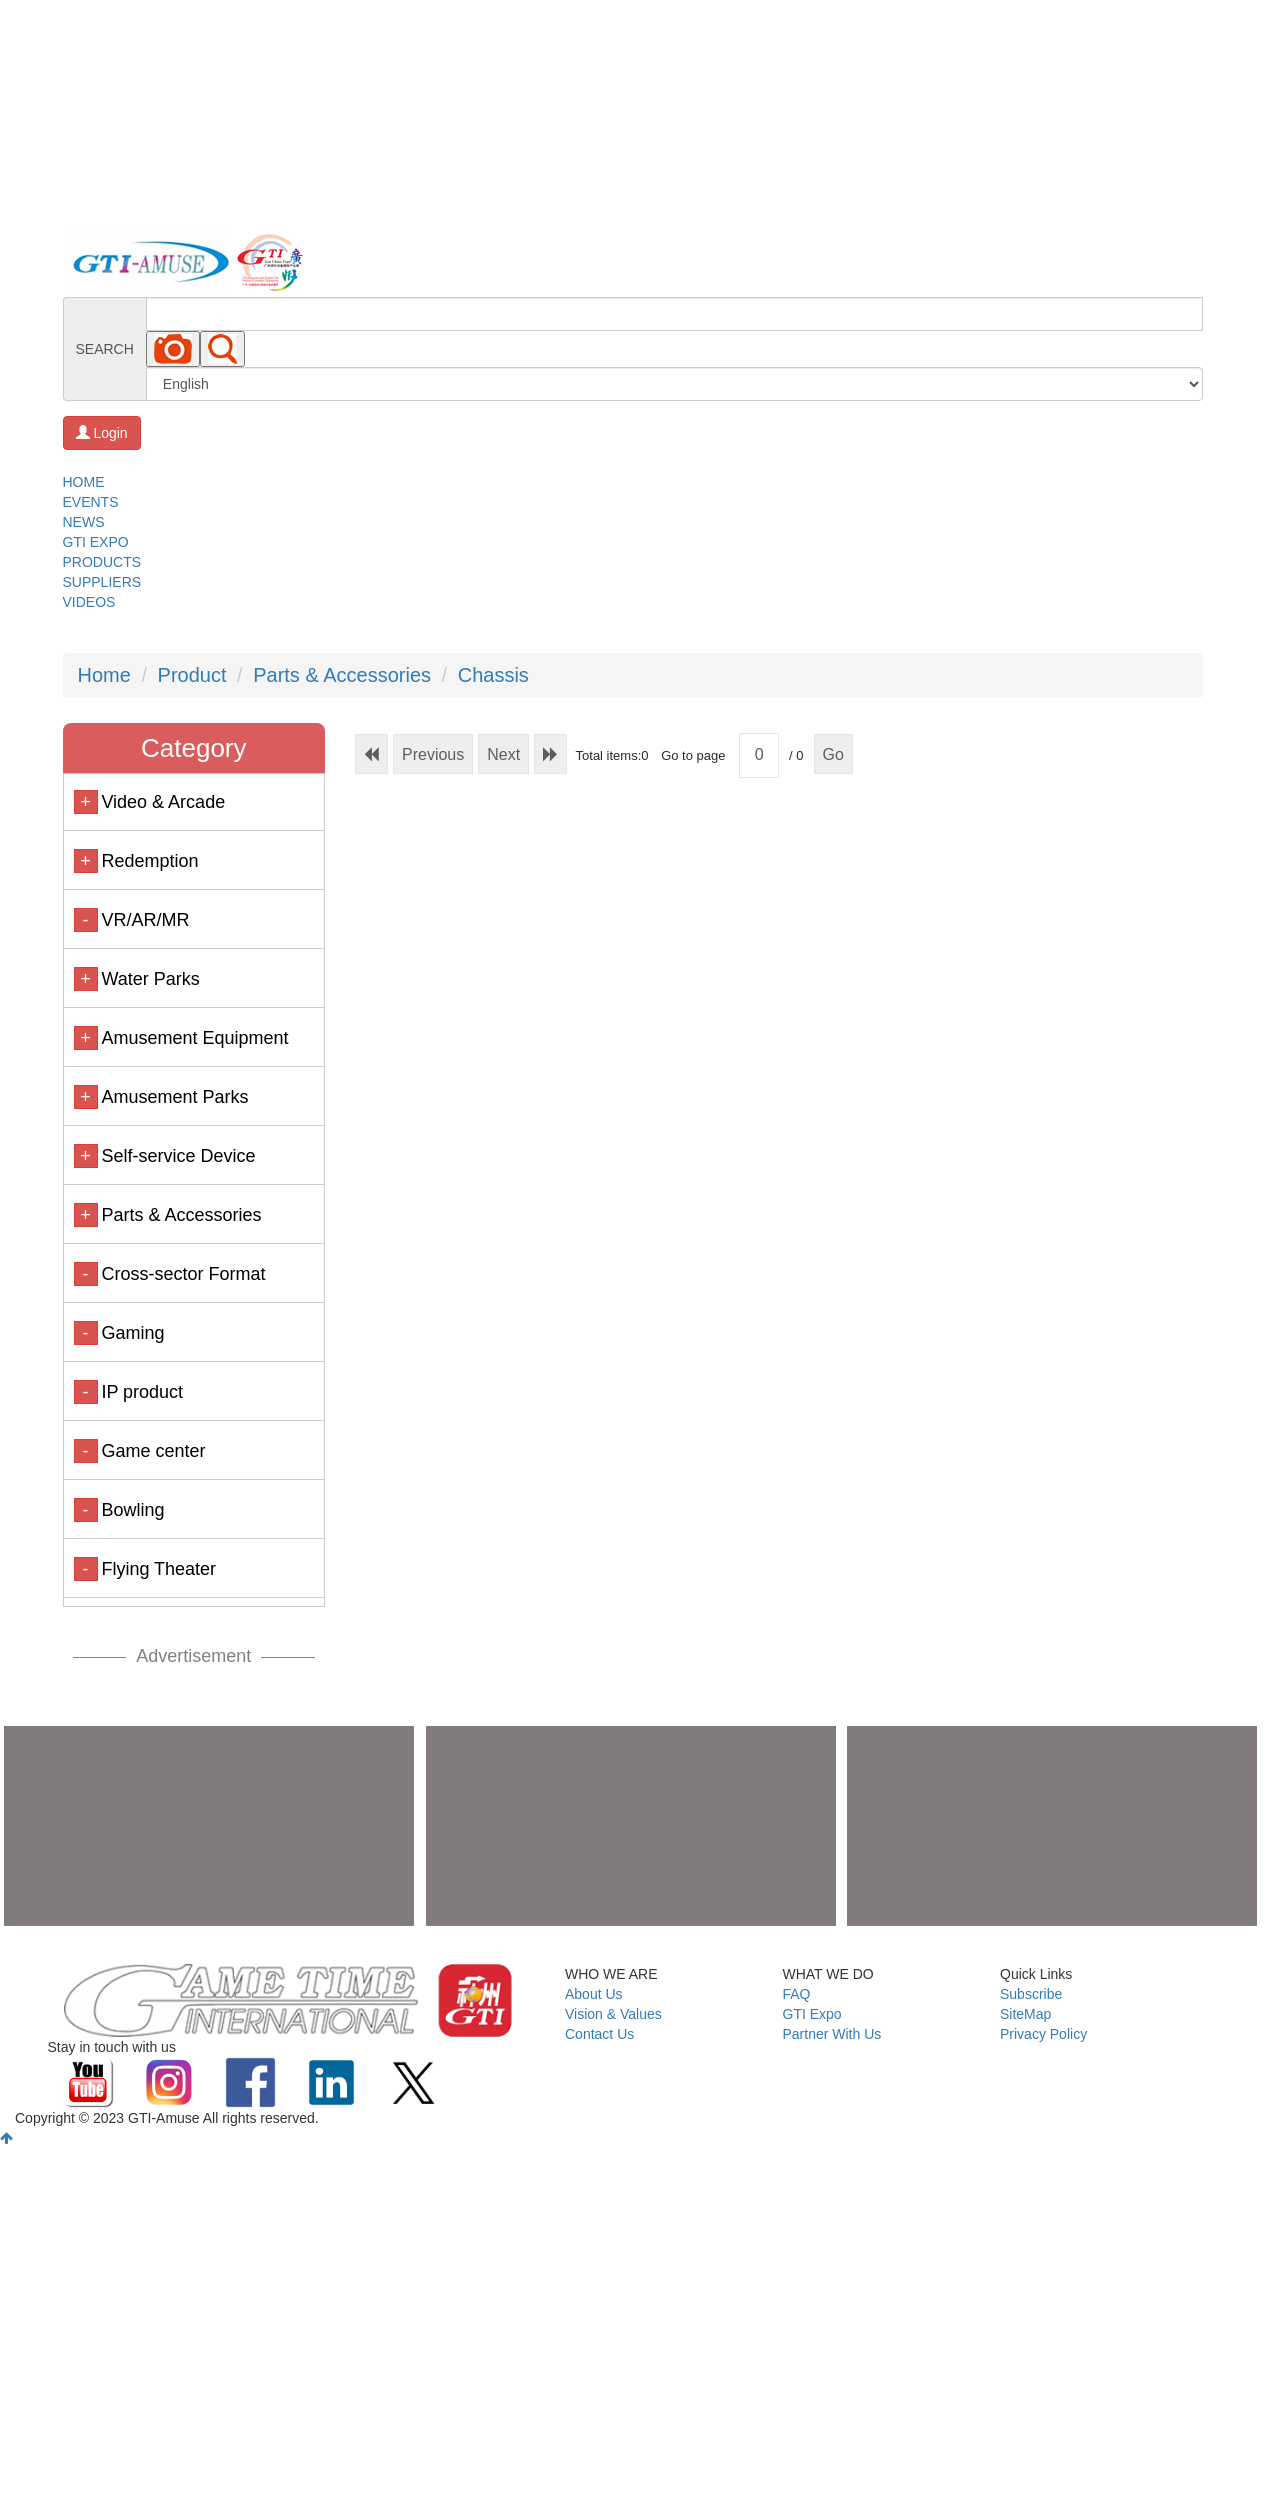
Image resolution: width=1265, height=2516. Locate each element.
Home (104, 675)
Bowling (132, 1510)
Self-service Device (178, 1156)
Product (192, 675)
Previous (433, 754)
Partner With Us (832, 2034)
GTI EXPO (96, 542)
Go (833, 754)
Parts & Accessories (342, 675)
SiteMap (1025, 2014)
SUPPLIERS (102, 582)
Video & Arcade (163, 802)
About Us (594, 1994)
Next (503, 754)
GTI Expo (812, 2014)
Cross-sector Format (183, 1274)
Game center (153, 1451)
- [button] (86, 920)
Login (102, 433)
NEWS (84, 522)
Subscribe (1031, 1994)
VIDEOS (89, 602)
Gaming (132, 1333)
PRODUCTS (102, 562)
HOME (84, 482)
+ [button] (85, 802)
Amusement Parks (174, 1097)
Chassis (493, 675)
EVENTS (91, 502)
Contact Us (599, 2034)
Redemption (149, 861)
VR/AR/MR (145, 920)
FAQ (797, 1994)
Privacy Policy (1043, 2034)
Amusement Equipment (194, 1038)
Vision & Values (613, 2014)
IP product (142, 1392)
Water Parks (150, 979)
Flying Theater (158, 1569)
